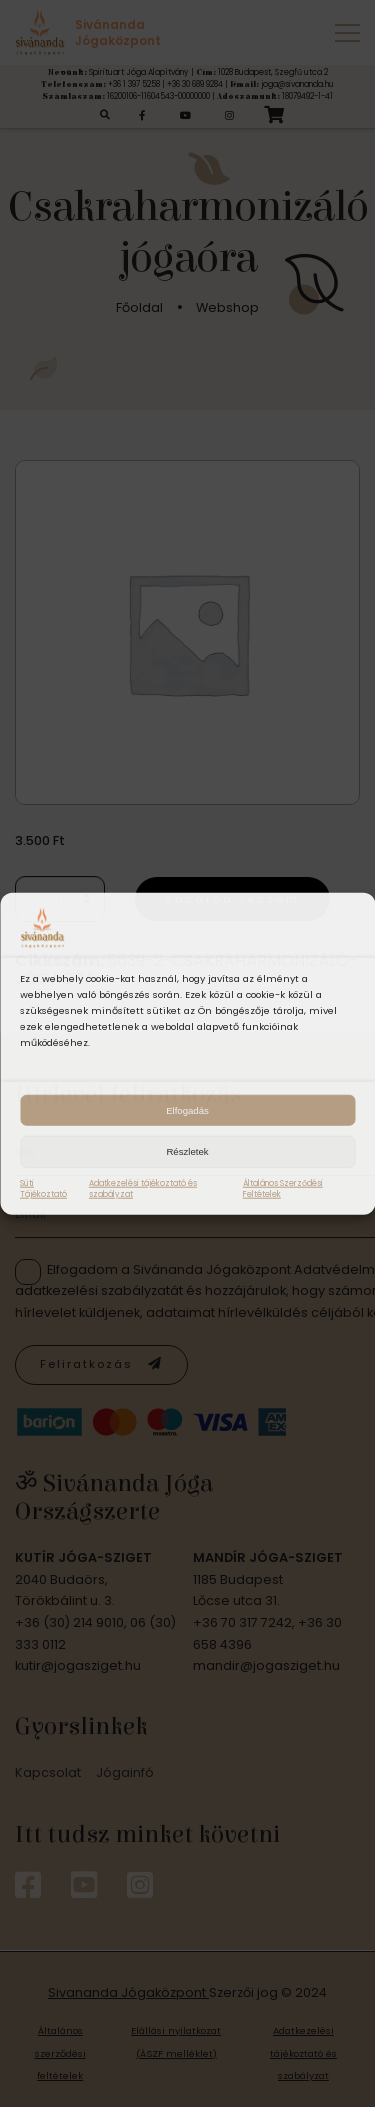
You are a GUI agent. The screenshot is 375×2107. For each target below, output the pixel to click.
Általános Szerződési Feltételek (283, 1188)
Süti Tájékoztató (43, 1188)
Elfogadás (187, 1109)
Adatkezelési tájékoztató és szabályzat (143, 1188)
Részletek (187, 1151)
